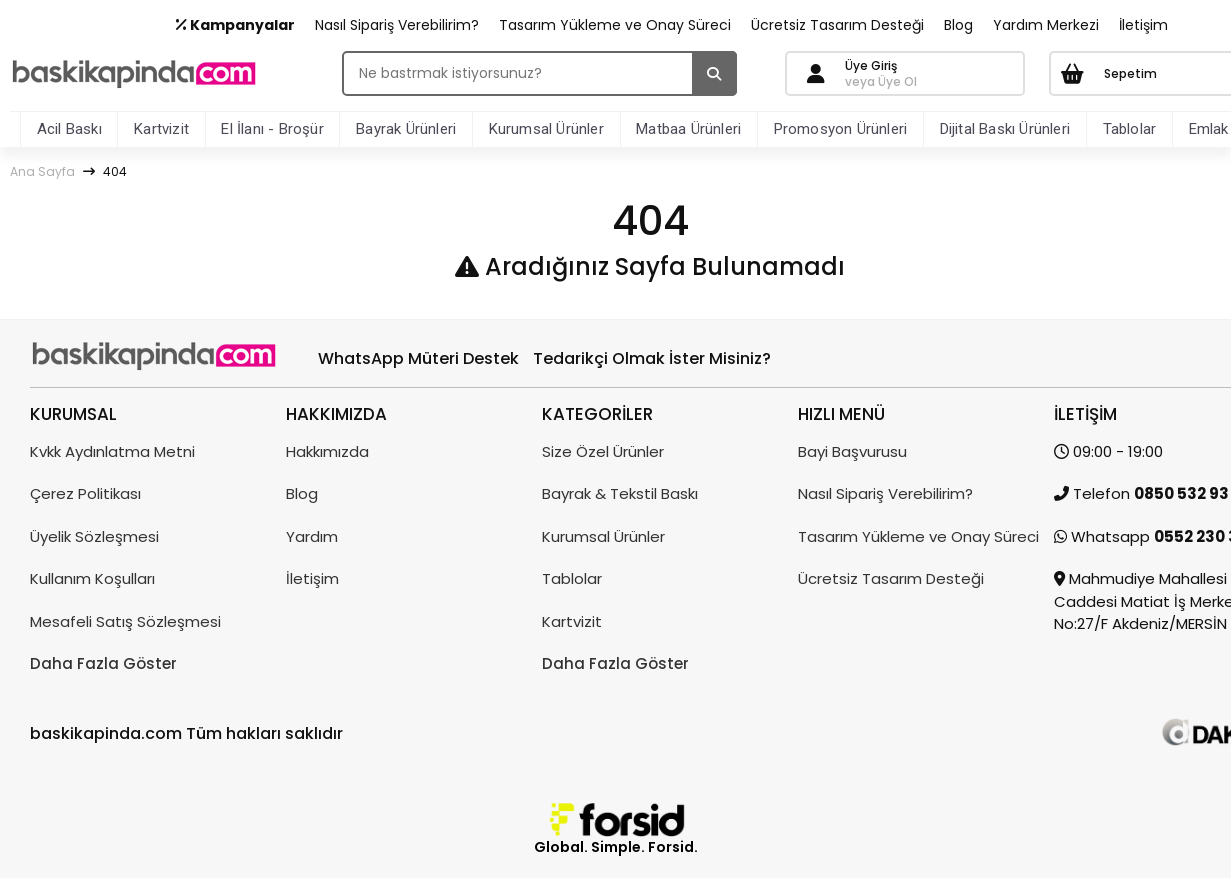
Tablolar (1130, 129)
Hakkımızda (327, 451)
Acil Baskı (69, 129)
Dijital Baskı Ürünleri (1005, 129)
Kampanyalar (235, 25)
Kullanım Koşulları (92, 578)
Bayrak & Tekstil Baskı (620, 493)
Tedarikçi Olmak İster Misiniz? (652, 358)
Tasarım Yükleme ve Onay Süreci (615, 25)
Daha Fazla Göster (103, 663)
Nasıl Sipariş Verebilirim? (397, 25)
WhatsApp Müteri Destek (418, 358)
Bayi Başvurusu (852, 451)
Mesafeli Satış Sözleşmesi (125, 621)
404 (115, 171)
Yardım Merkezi (1046, 25)
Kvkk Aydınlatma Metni (112, 451)
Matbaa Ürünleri (688, 129)
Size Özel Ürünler (603, 451)
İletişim (1143, 25)
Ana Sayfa (42, 171)
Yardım (312, 536)
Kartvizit (161, 129)
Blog (958, 25)
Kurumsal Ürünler (546, 129)
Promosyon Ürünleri (841, 129)
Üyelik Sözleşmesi (94, 536)
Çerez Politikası (85, 493)
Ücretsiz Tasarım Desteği (837, 25)
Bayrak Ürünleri (406, 129)
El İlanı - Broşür (272, 129)
